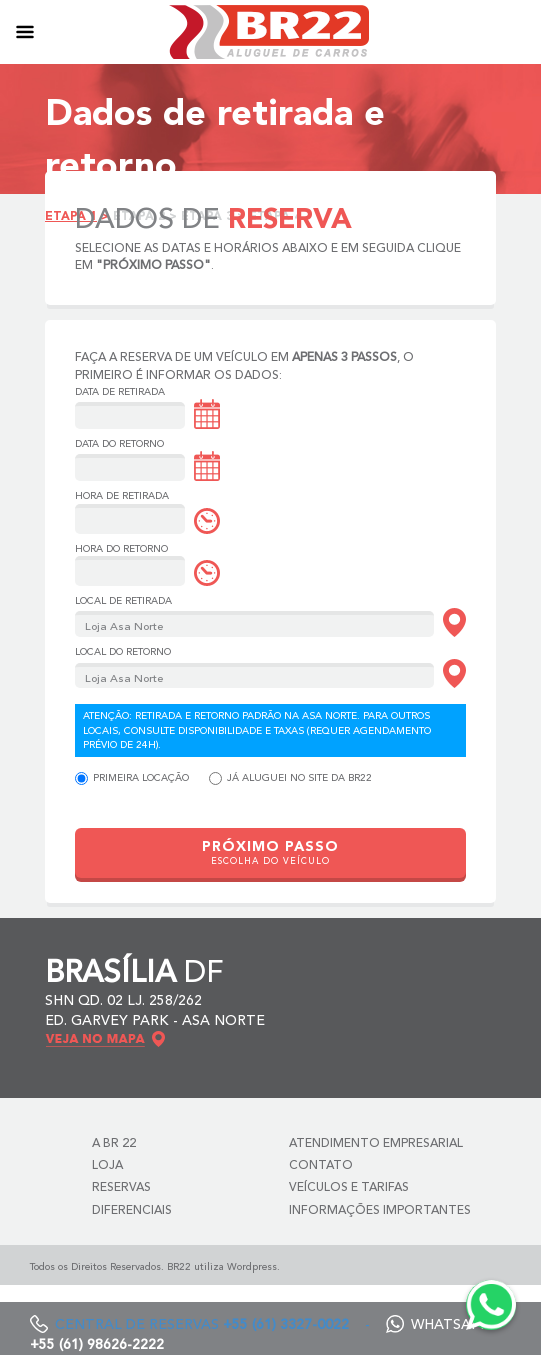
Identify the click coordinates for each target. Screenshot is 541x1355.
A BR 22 (114, 1144)
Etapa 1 (71, 217)
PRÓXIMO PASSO (270, 853)
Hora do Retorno (121, 549)
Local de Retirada (123, 601)
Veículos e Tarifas (349, 1188)
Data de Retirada (120, 392)
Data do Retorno (119, 444)
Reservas (121, 1188)
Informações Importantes (380, 1211)
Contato (321, 1166)
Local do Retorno (123, 652)
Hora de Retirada (122, 496)
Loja (107, 1166)
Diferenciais (132, 1211)
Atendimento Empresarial (376, 1144)
